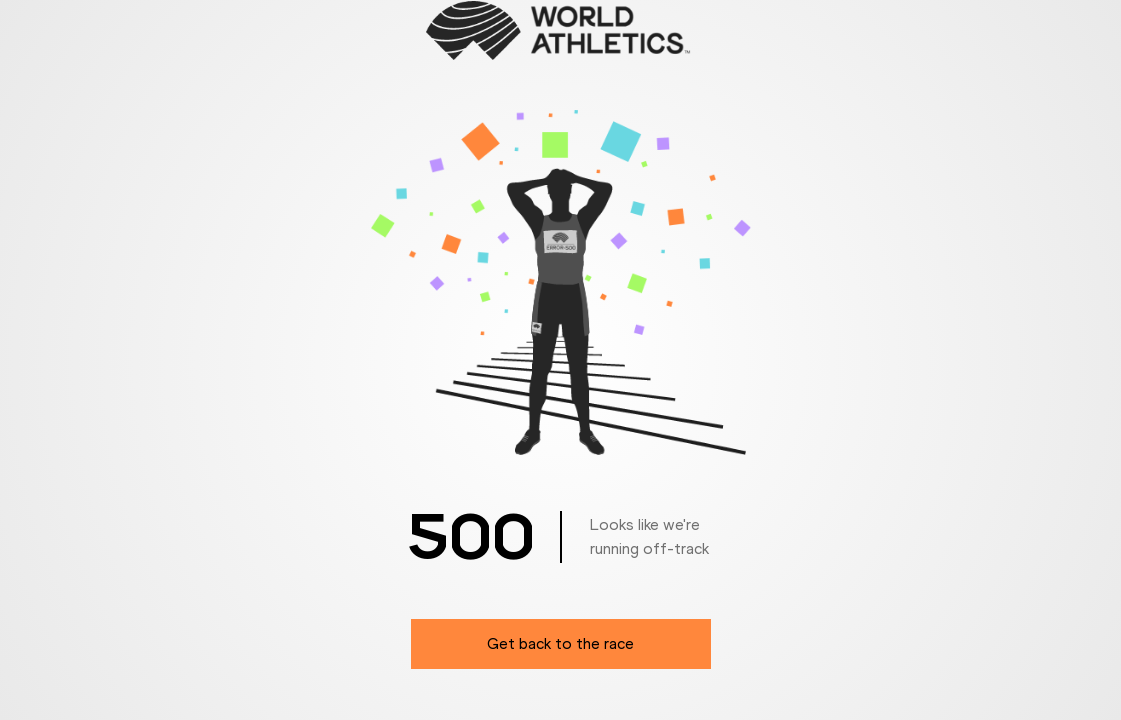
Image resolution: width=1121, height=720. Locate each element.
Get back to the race (560, 643)
